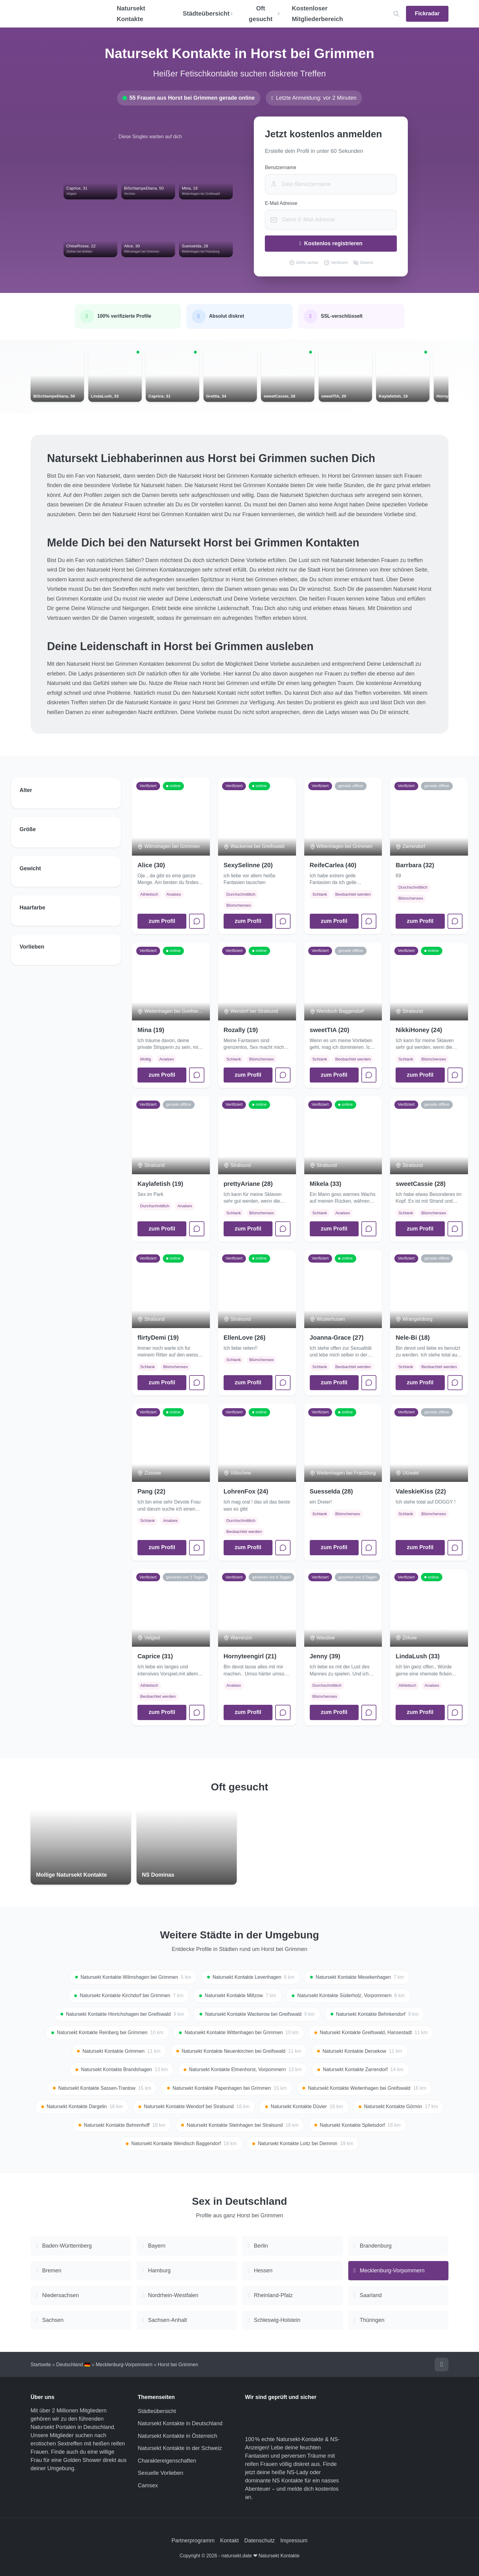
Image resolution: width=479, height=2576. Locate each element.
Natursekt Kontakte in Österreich (177, 2436)
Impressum (294, 2540)
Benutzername (280, 167)
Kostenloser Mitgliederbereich (317, 13)
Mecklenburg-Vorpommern (124, 2364)
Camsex (148, 2485)
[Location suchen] (396, 14)
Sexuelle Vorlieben (160, 2473)
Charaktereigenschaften (167, 2461)
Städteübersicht (157, 2411)
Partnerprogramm (192, 2540)
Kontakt (229, 2540)
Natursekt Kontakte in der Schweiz (180, 2448)
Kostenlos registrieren (331, 243)
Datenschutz (259, 2540)
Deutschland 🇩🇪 (73, 2364)
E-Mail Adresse (281, 203)
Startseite (41, 2364)
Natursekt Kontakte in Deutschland (180, 2423)
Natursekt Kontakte (131, 13)
